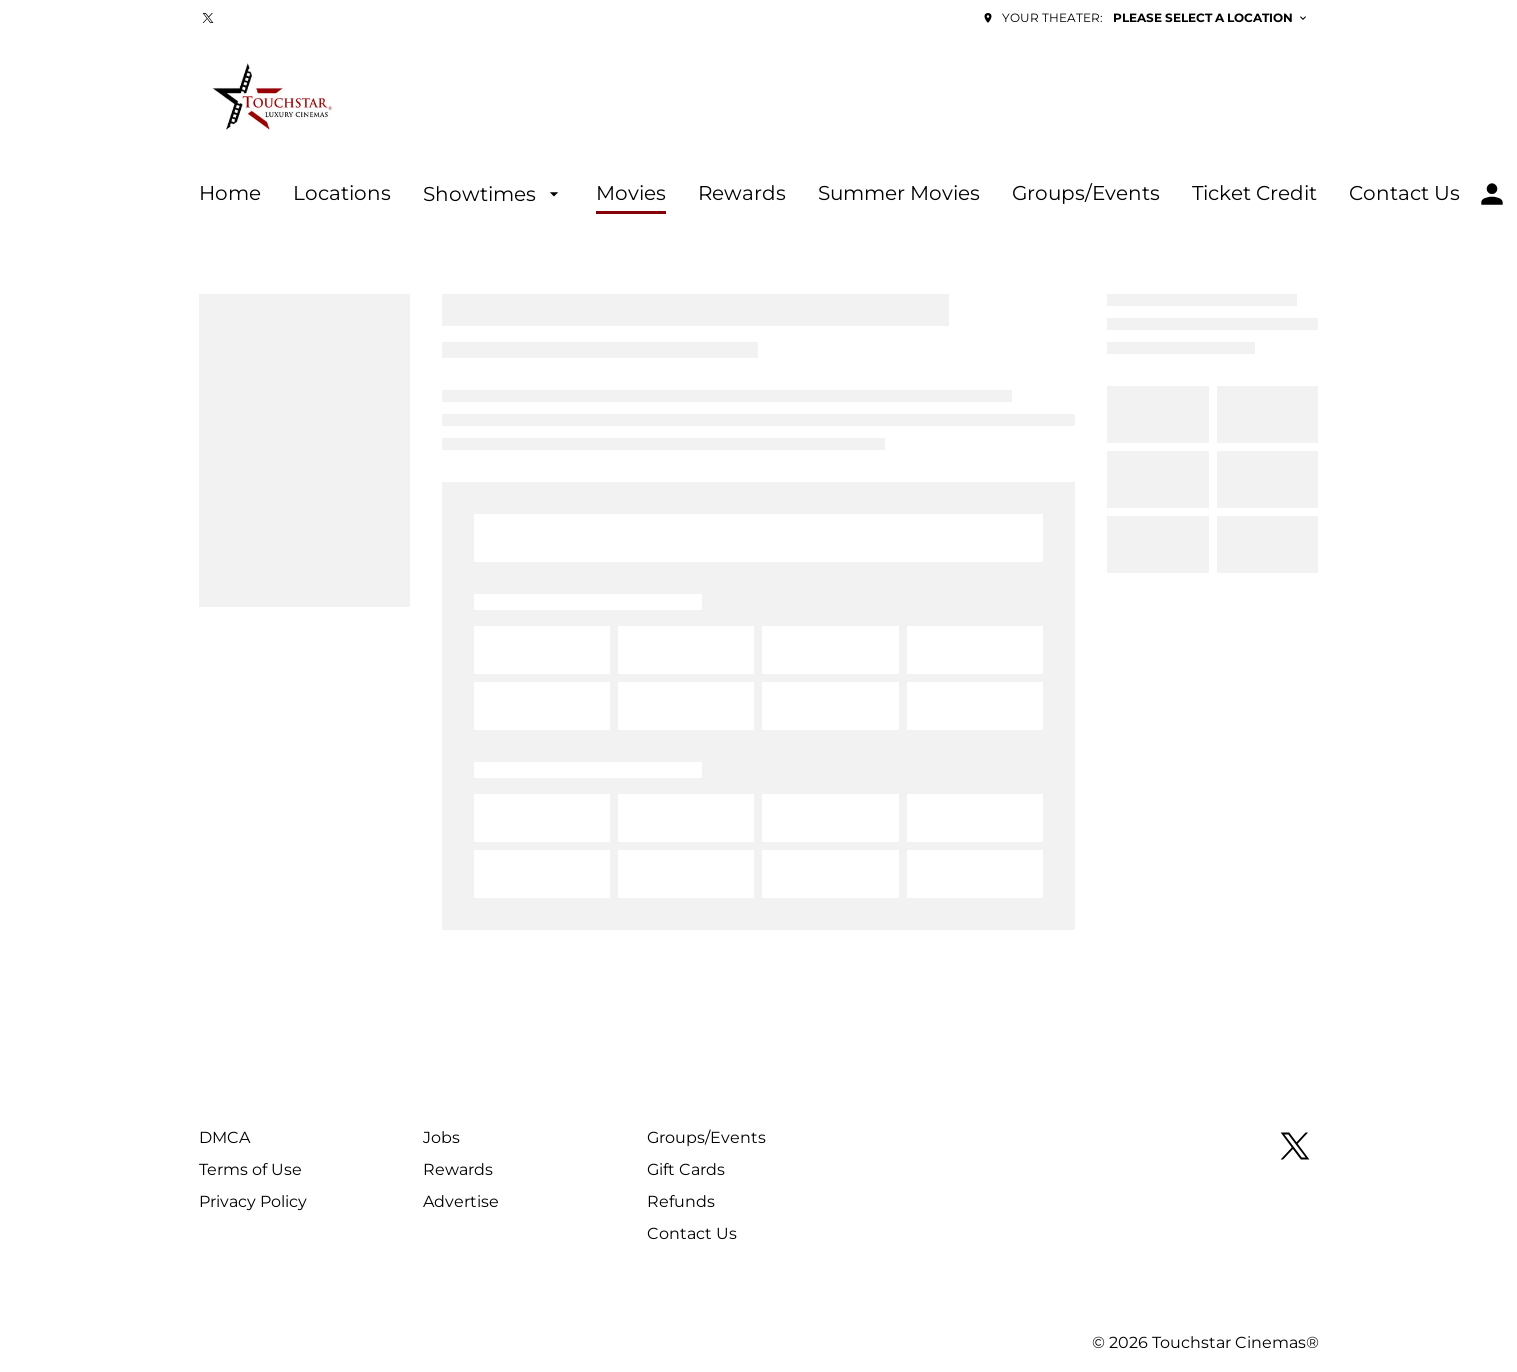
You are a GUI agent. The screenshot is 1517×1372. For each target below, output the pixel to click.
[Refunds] (681, 1202)
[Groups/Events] (1086, 194)
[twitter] (208, 18)
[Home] (230, 194)
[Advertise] (461, 1202)
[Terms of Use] (250, 1170)
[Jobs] (441, 1138)
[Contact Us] (1404, 194)
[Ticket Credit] (1254, 194)
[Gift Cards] (686, 1170)
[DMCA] (224, 1138)
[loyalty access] (1492, 194)
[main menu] (829, 194)
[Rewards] (742, 194)
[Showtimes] (493, 194)
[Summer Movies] (899, 194)
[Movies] (631, 194)
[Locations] (342, 194)
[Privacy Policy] (253, 1202)
